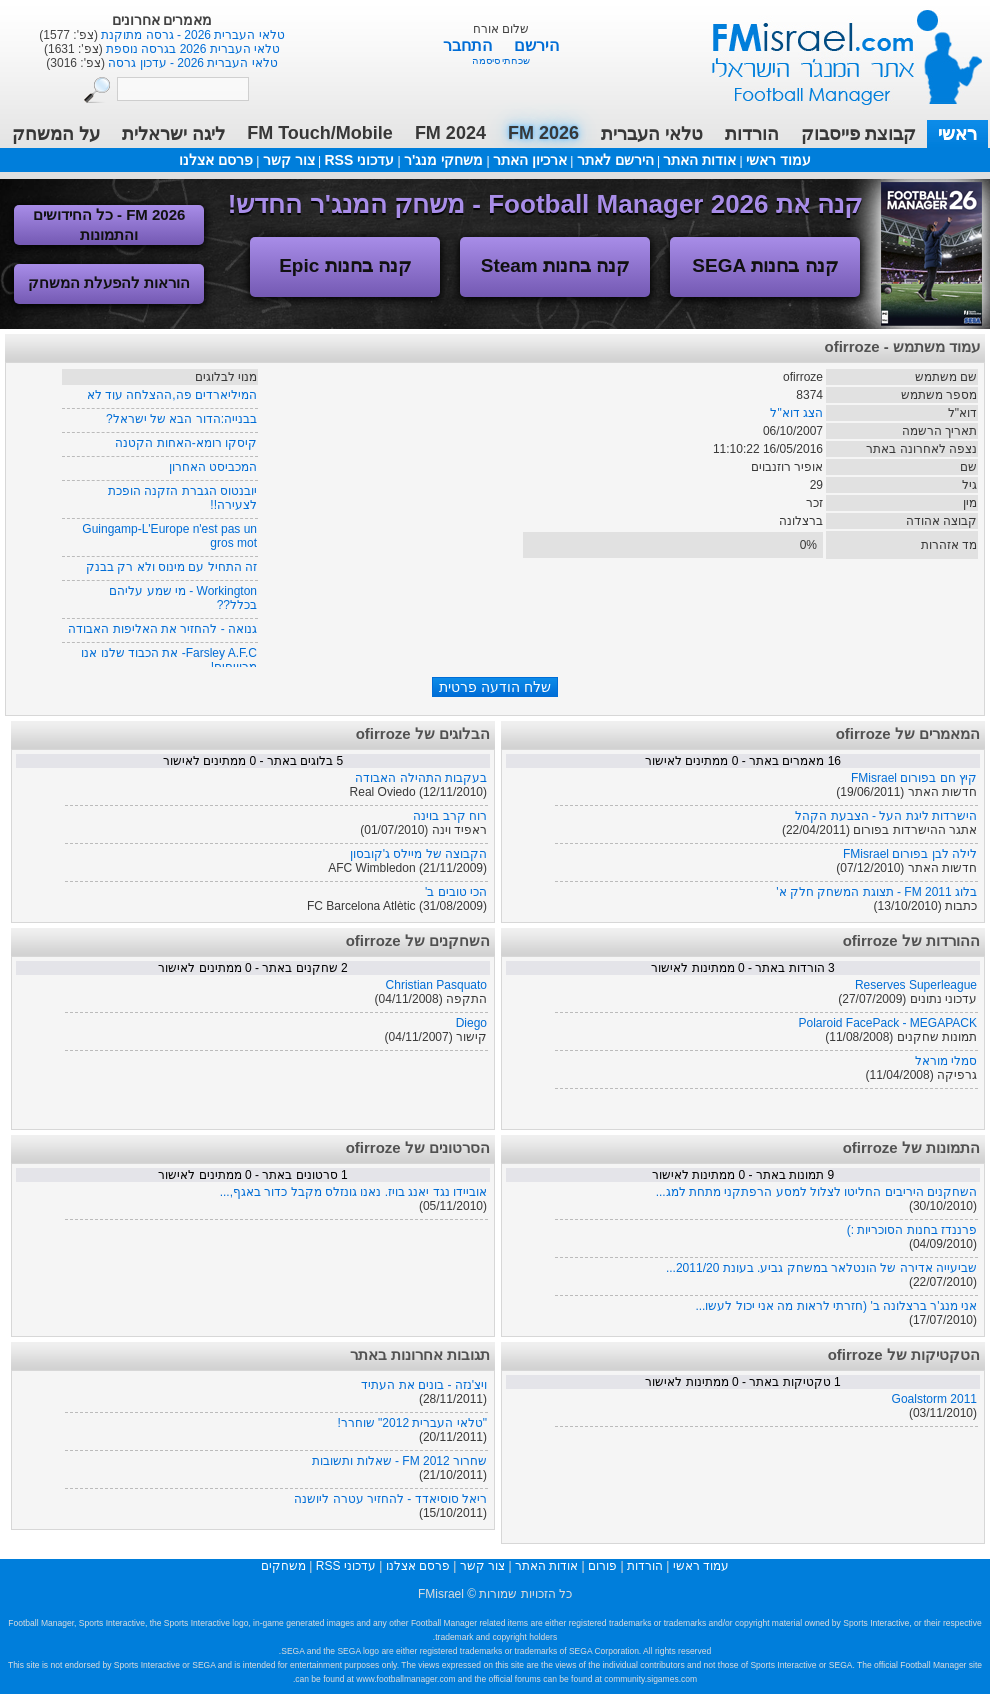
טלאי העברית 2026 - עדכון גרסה (191, 63)
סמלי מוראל (946, 1061)
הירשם (536, 45)
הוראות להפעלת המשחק (109, 282)
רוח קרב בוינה (450, 816)
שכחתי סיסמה (501, 60)
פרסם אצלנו (216, 160)
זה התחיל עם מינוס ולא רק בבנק (171, 567)
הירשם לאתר (615, 160)
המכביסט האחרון (213, 467)
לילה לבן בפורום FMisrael (910, 854)
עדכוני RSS (359, 160)
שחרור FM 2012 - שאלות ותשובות (399, 1461)
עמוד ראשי (834, 49)
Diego (471, 1023)
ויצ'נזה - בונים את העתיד (424, 1385)
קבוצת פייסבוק (858, 134)
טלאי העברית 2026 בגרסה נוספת (191, 49)
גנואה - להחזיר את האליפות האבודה (162, 629)
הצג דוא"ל (796, 413)
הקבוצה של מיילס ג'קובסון (418, 854)
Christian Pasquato (436, 985)
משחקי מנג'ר (443, 160)
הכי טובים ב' (456, 892)
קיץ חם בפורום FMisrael (914, 778)
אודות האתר (699, 160)
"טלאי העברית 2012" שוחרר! (412, 1423)
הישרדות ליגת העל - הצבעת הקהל (886, 816)
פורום (602, 1566)
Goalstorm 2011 (934, 1399)
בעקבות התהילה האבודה (421, 778)
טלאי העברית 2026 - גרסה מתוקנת (191, 35)
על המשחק (56, 134)
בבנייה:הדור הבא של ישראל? (181, 419)
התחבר (469, 45)
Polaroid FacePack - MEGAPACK (887, 1023)
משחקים (283, 1566)
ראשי (957, 134)
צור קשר (289, 160)
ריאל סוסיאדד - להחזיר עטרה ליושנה (390, 1499)
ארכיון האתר (530, 160)
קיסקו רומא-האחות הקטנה (186, 443)
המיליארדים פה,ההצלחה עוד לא (172, 395)
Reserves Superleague (916, 985)
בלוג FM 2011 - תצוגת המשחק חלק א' (876, 892)
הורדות (752, 134)
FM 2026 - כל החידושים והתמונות (109, 224)
